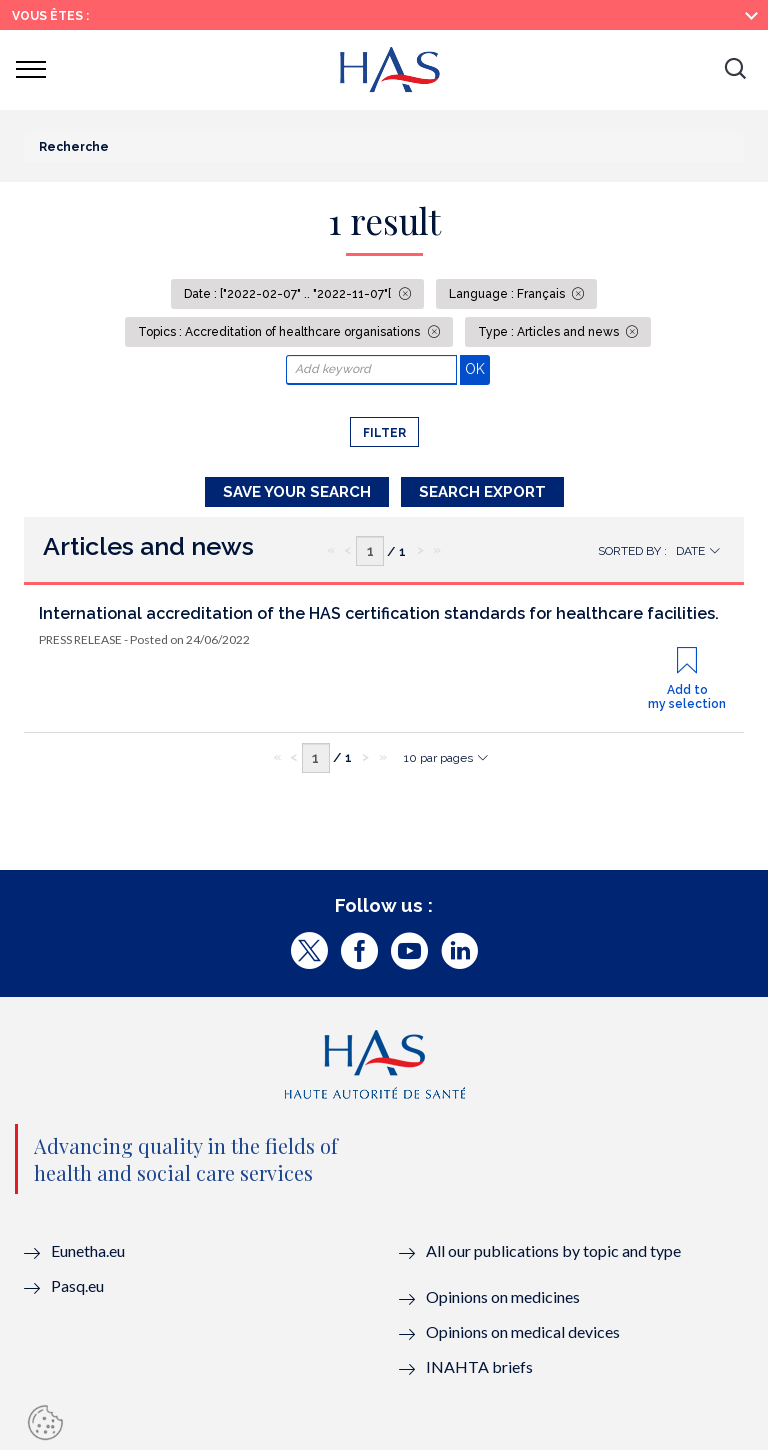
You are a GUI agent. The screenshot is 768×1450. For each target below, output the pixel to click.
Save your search (297, 492)
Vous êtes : (50, 16)
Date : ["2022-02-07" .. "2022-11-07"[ (289, 294)
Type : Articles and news (550, 332)
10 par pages (438, 758)
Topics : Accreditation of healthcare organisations (280, 332)
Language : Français (508, 294)
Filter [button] (384, 433)
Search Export (482, 492)
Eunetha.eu (88, 1250)
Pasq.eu (77, 1285)
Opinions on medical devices (523, 1331)
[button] (735, 70)
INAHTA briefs (479, 1366)
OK (477, 368)
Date (690, 551)
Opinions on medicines (503, 1296)
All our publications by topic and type (553, 1250)
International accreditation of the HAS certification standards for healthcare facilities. (379, 613)
